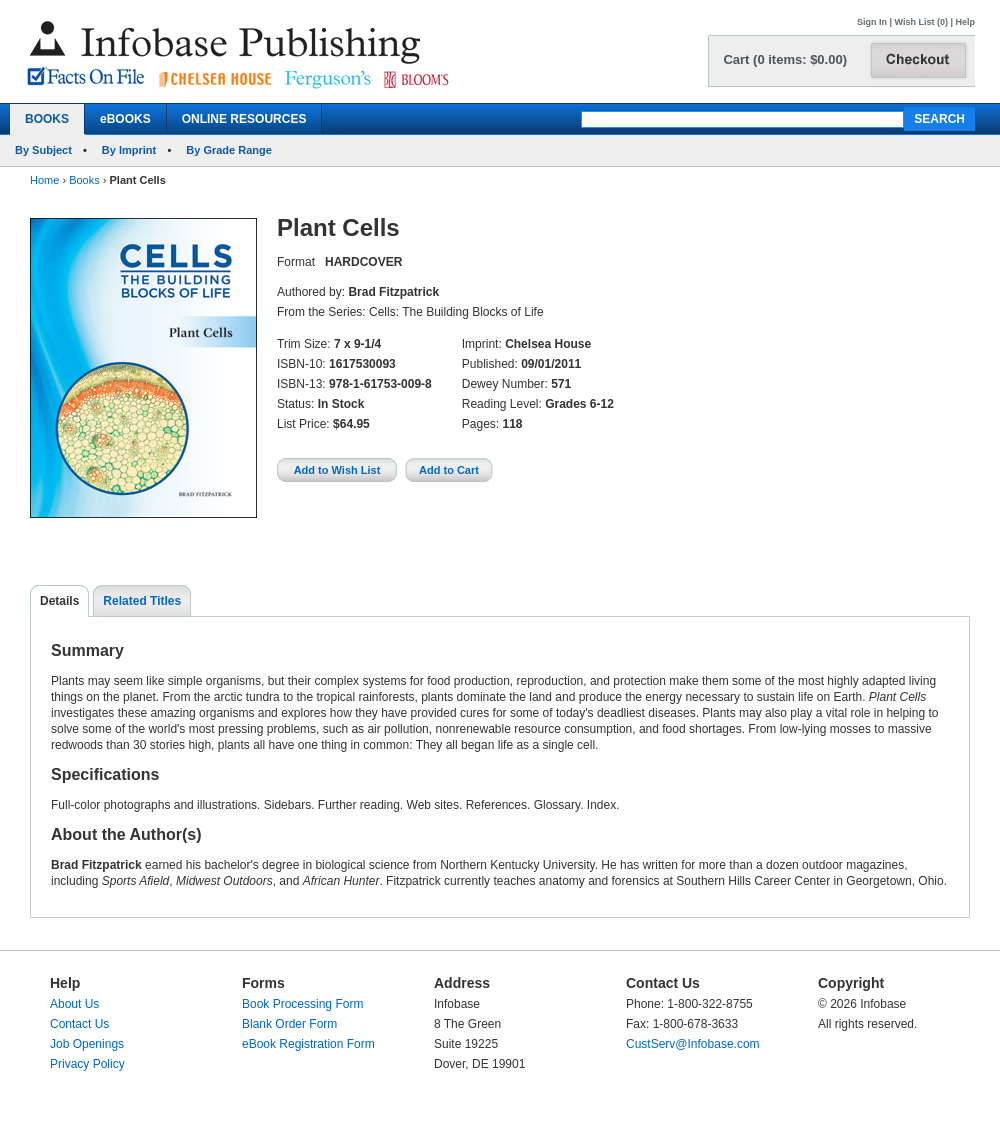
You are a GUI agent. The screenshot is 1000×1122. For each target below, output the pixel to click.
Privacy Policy (87, 1064)
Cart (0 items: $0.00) (785, 59)
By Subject (43, 150)
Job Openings (87, 1044)
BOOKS (47, 119)
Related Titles (142, 601)
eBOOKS (125, 119)
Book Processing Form (302, 1004)
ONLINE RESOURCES (244, 119)
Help (965, 22)
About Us (74, 1004)
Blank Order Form (289, 1024)
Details (59, 601)
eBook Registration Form (308, 1044)
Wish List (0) (921, 22)
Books (84, 180)
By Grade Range (229, 150)
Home (44, 180)
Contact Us (79, 1024)
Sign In (872, 22)
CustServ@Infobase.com (693, 1044)
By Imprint (129, 150)
